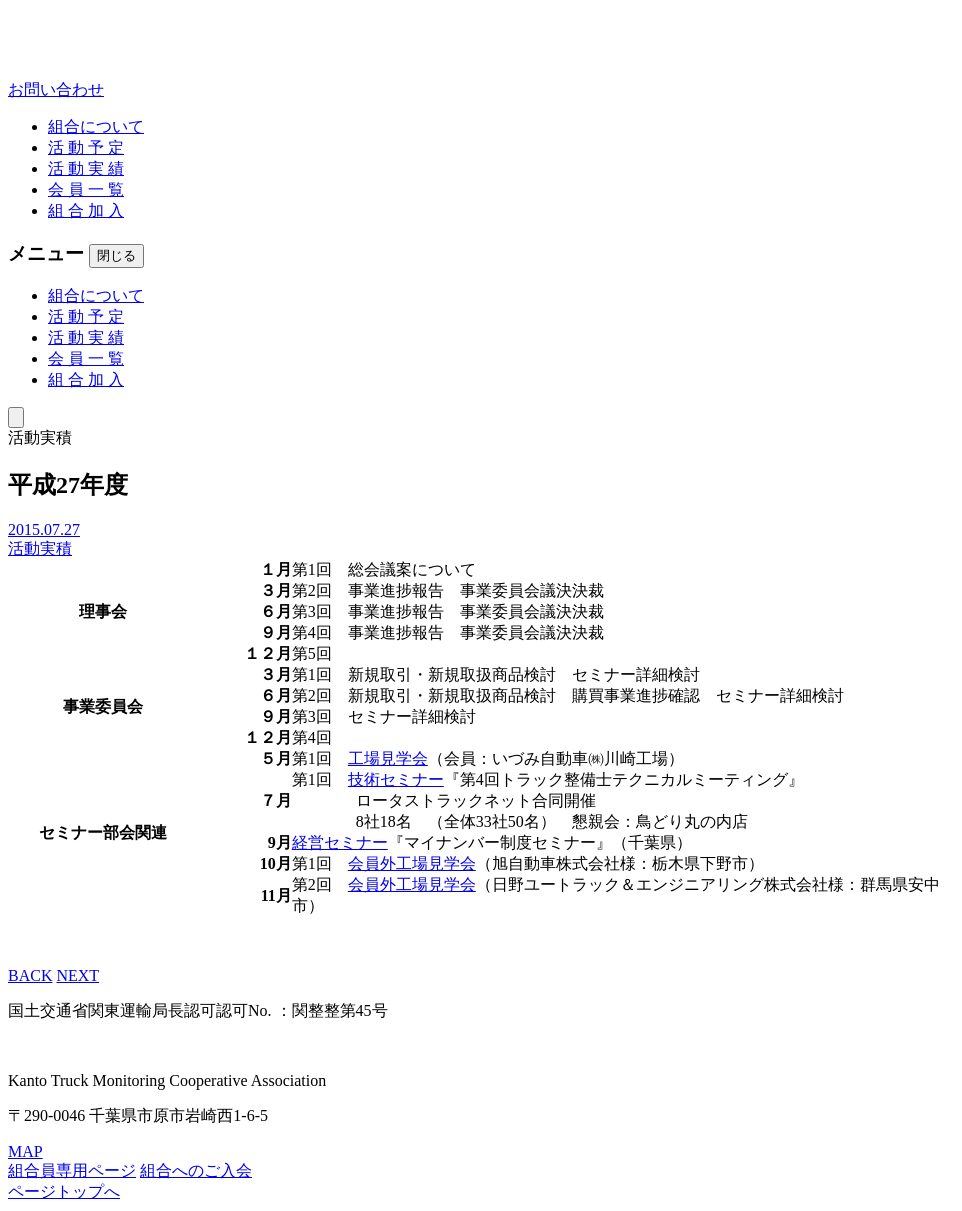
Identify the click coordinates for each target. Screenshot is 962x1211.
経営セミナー (340, 842)
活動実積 (40, 548)
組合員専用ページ (72, 1170)
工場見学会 (388, 758)
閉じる (116, 255)
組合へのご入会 (196, 1170)
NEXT (77, 975)
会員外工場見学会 (412, 863)
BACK (30, 975)
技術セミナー (396, 779)
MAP (25, 1151)
